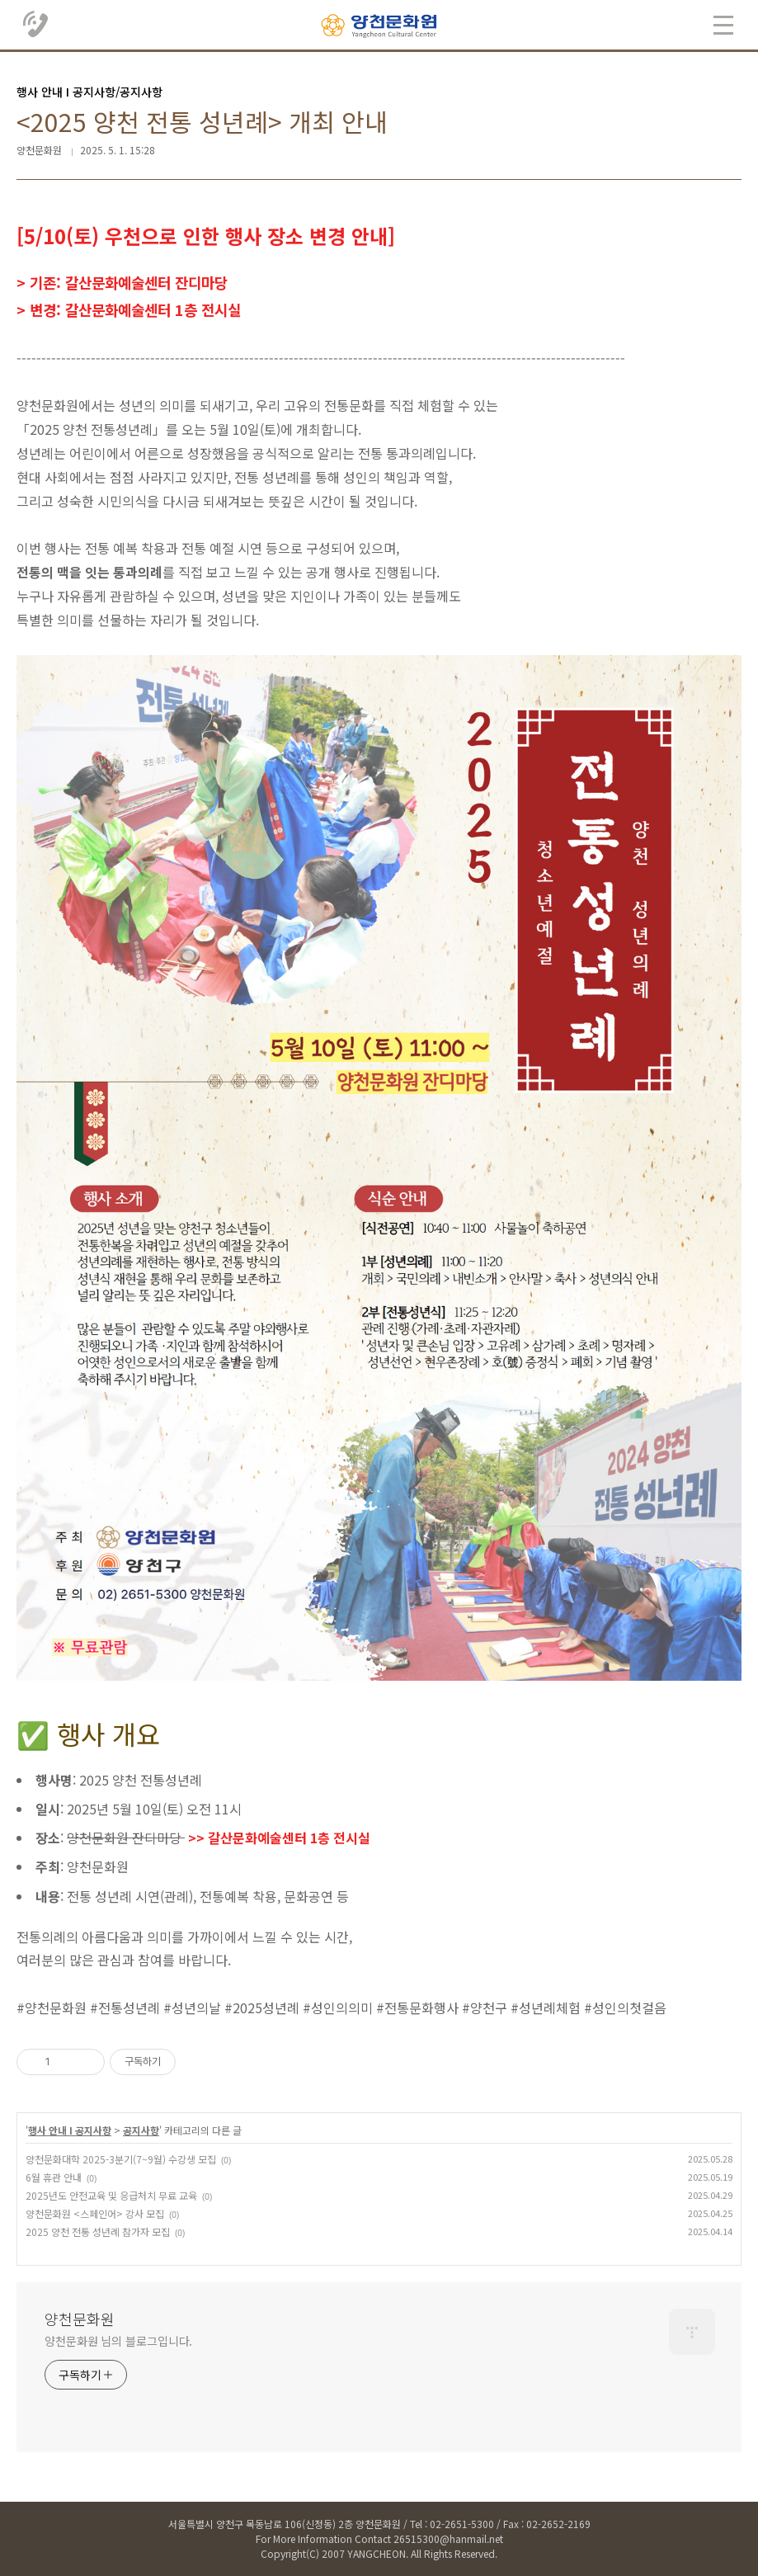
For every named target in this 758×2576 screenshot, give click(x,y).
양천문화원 (80, 2318)
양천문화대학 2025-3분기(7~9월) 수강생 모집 (121, 2159)
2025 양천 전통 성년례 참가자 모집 (98, 2232)
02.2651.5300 (36, 25)
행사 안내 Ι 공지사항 (69, 2130)
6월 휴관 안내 (54, 2177)
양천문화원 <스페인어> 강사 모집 (95, 2213)
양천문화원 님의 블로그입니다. (118, 2341)
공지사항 (141, 2130)
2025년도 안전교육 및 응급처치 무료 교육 (111, 2195)
